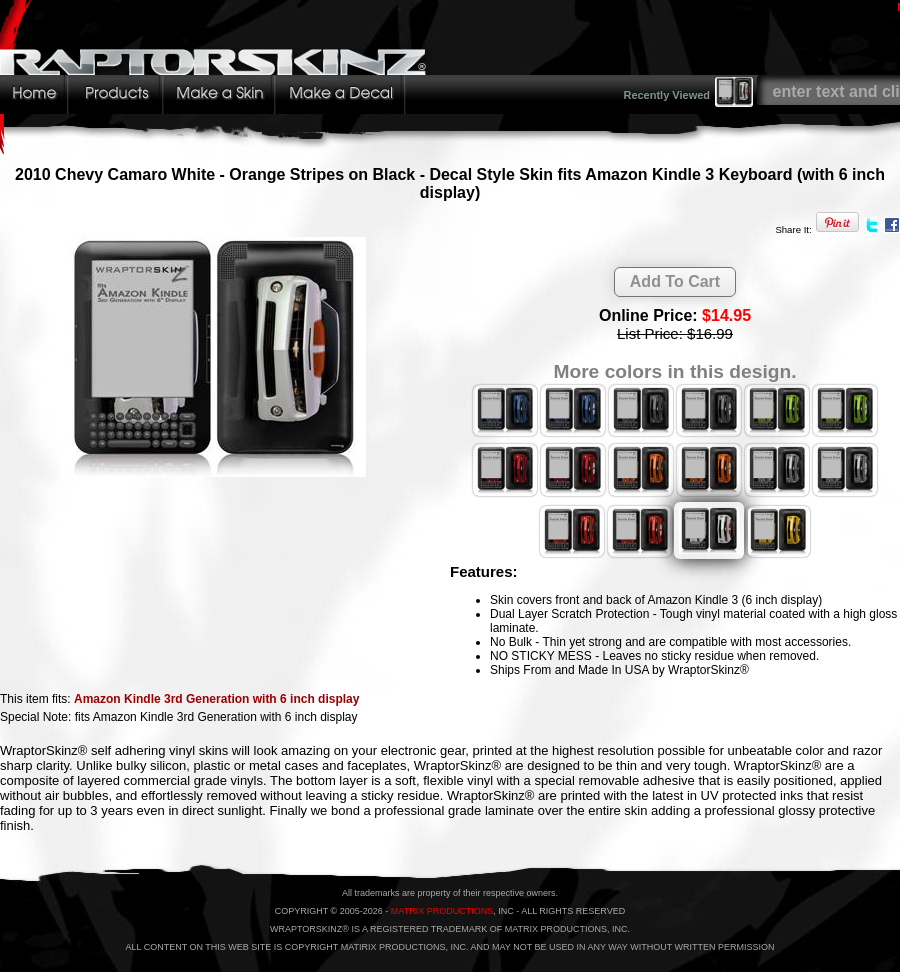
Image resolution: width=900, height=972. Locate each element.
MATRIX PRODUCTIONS (442, 911)
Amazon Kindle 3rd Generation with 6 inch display (216, 699)
